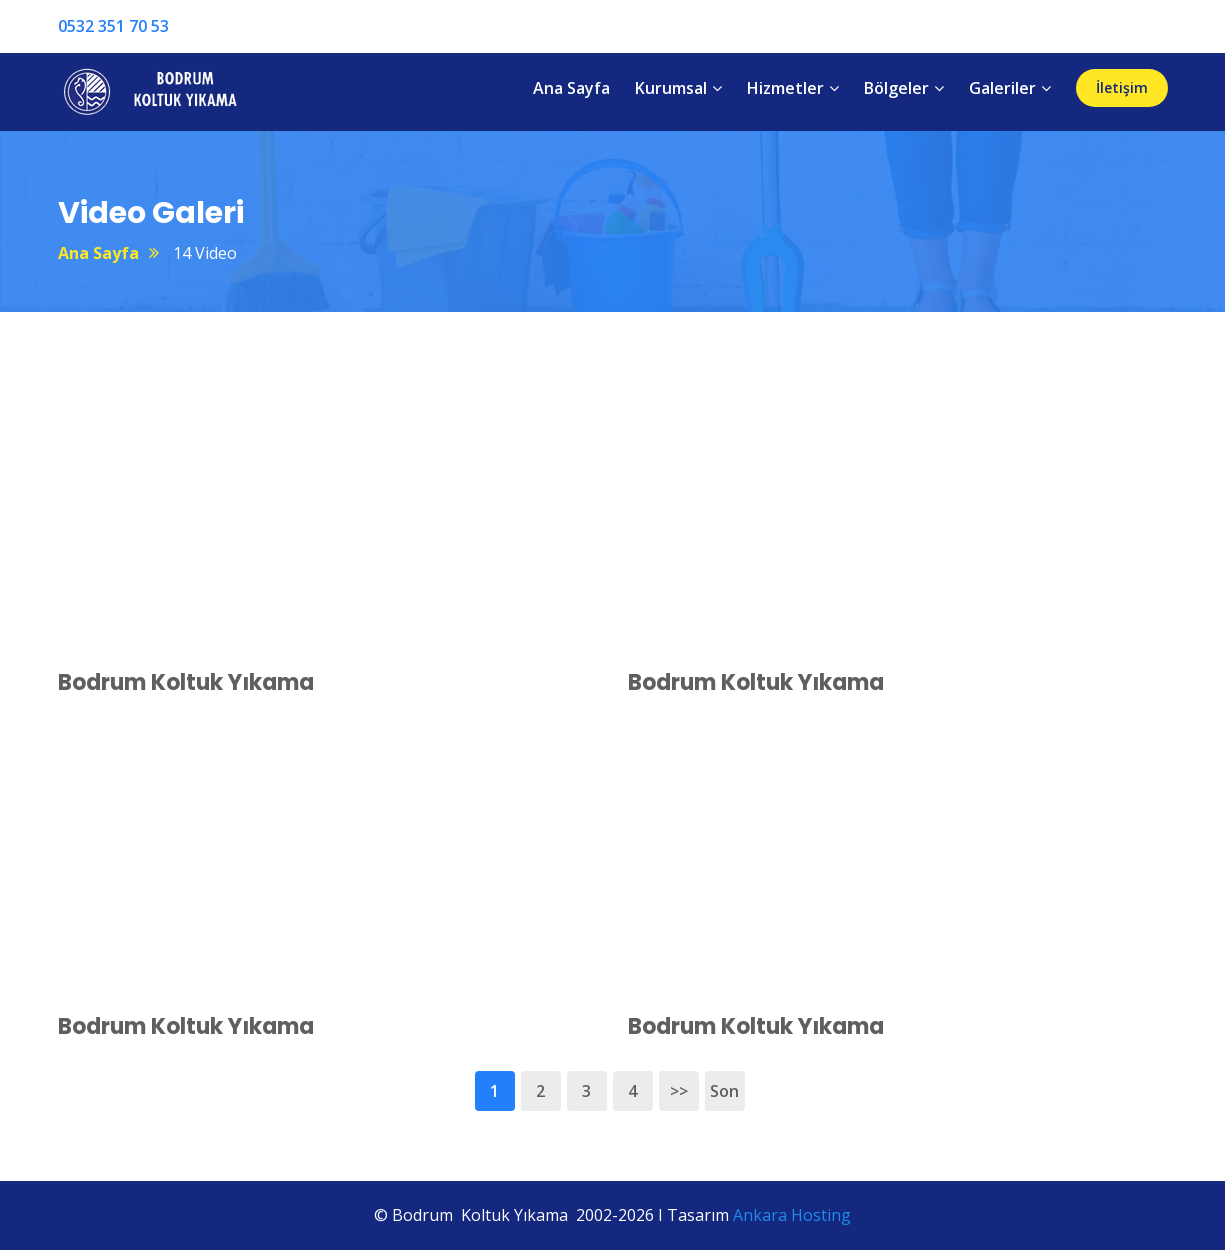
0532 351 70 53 (113, 26)
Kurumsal (671, 88)
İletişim (1122, 87)
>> (679, 1091)
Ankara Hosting (792, 1215)
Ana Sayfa (571, 88)
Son (724, 1091)
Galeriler (1002, 88)
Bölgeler (896, 88)
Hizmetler (785, 88)
